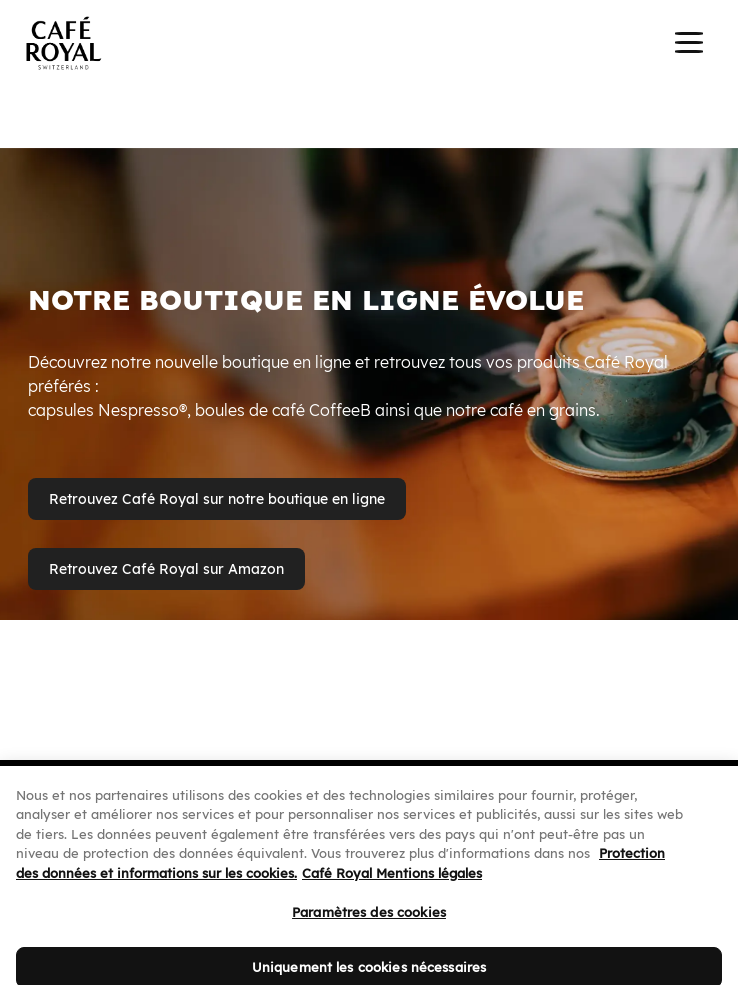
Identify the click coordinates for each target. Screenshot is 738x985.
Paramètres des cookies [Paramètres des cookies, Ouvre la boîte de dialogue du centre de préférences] (369, 925)
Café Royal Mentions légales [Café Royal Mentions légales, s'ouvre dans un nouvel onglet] (392, 885)
